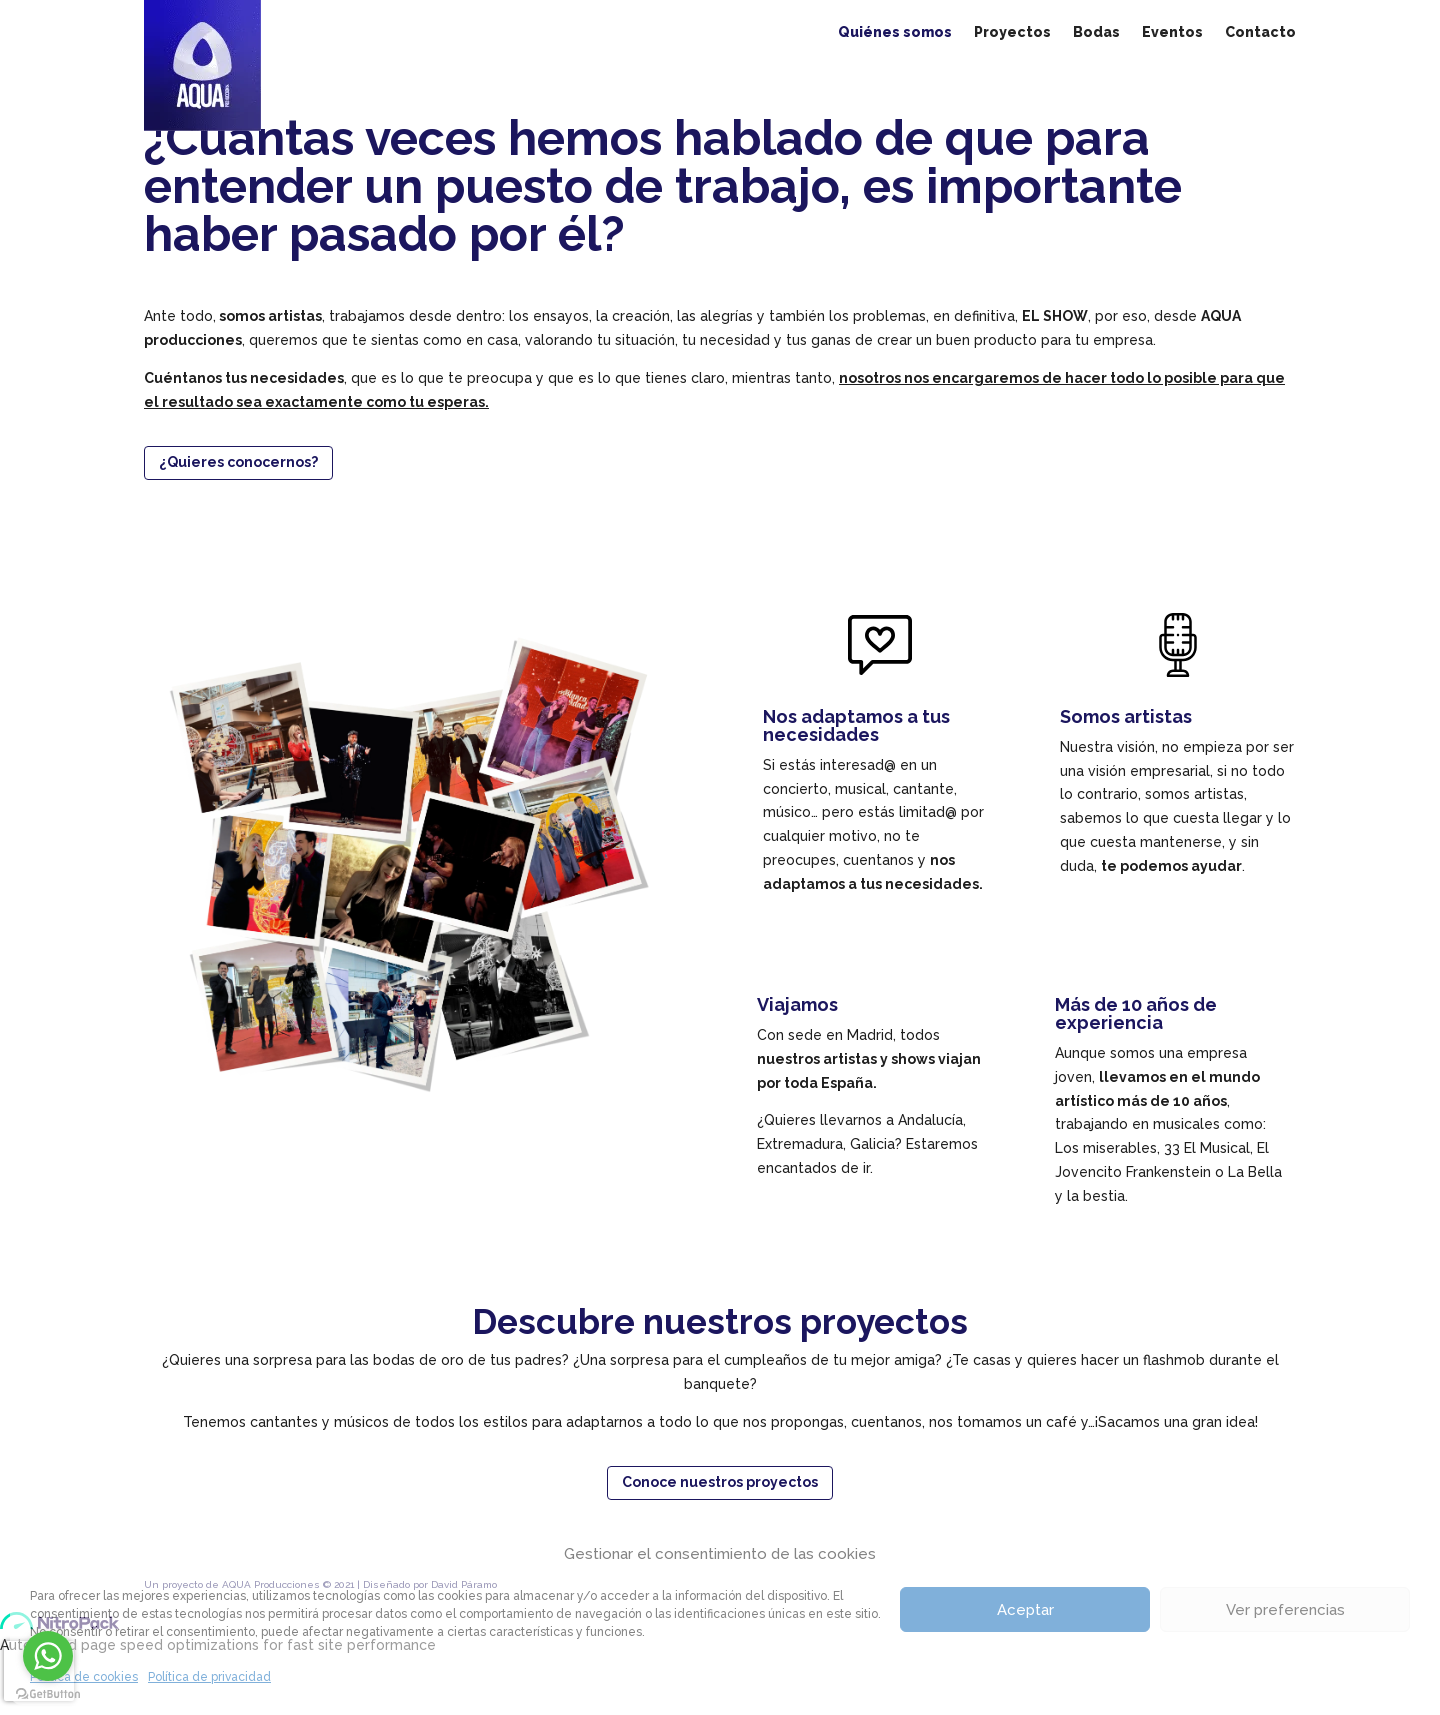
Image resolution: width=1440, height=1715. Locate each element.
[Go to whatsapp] (48, 1656)
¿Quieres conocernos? (238, 462)
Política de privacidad (209, 1677)
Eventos (1172, 32)
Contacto (1260, 32)
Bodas (1096, 32)
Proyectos (1012, 32)
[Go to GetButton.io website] (48, 1694)
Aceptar (1025, 1610)
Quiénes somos (895, 32)
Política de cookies (84, 1677)
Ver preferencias (1285, 1610)
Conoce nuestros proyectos (720, 1482)
